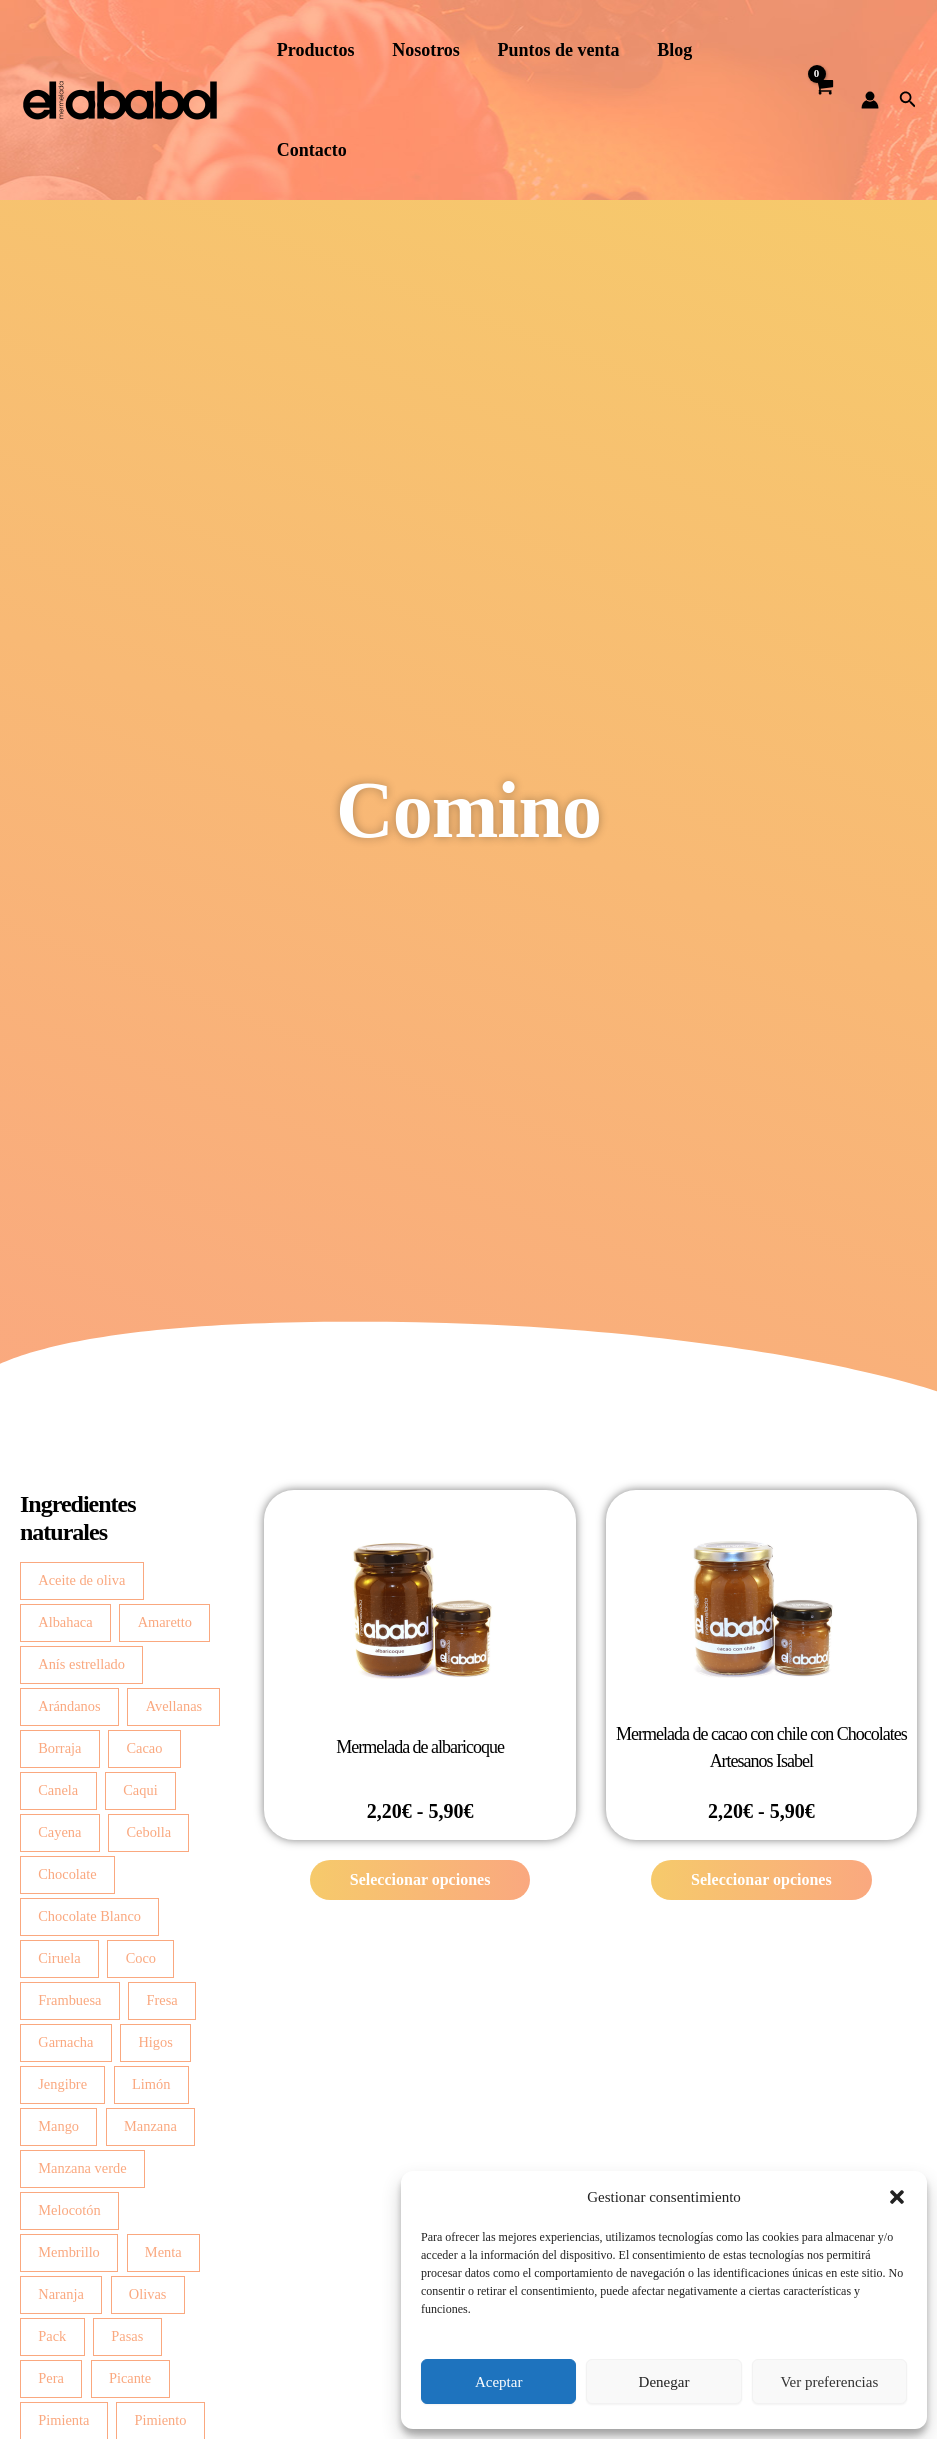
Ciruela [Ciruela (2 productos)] (59, 1958)
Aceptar (498, 2382)
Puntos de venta (554, 50)
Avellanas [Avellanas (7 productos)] (174, 1706)
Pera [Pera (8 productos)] (51, 2378)
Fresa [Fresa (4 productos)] (161, 2000)
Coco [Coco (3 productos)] (141, 1958)
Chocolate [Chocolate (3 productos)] (67, 1874)
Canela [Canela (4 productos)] (58, 1790)
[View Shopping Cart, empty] (822, 99)
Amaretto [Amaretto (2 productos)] (165, 1622)
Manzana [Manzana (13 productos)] (150, 2126)
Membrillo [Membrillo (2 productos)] (69, 2252)
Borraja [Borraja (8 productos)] (59, 1748)
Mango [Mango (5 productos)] (58, 2126)
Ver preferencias (829, 2382)
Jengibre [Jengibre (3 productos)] (62, 2084)
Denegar (664, 2382)
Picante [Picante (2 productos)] (130, 2378)
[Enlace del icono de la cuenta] (870, 100)
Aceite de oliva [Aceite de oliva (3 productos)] (81, 1580)
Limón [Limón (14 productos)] (151, 2084)
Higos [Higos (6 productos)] (155, 2042)
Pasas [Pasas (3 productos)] (127, 2336)
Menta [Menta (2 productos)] (163, 2252)
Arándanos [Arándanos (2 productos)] (69, 1706)
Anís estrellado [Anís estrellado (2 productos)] (81, 1664)
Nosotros (424, 50)
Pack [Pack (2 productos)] (52, 2336)
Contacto (311, 150)
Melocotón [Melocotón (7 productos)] (69, 2210)
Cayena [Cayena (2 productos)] (59, 1832)
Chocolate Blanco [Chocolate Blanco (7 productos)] (89, 1916)
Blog (668, 50)
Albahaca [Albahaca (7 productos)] (65, 1622)
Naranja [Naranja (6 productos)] (61, 2294)
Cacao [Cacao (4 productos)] (144, 1748)
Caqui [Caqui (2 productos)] (140, 1790)
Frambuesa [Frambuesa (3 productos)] (69, 2000)
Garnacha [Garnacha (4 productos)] (65, 2042)
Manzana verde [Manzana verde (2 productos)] (82, 2168)
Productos (315, 50)
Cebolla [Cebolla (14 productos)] (148, 1832)
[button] (897, 2197)
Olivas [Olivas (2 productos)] (148, 2294)
